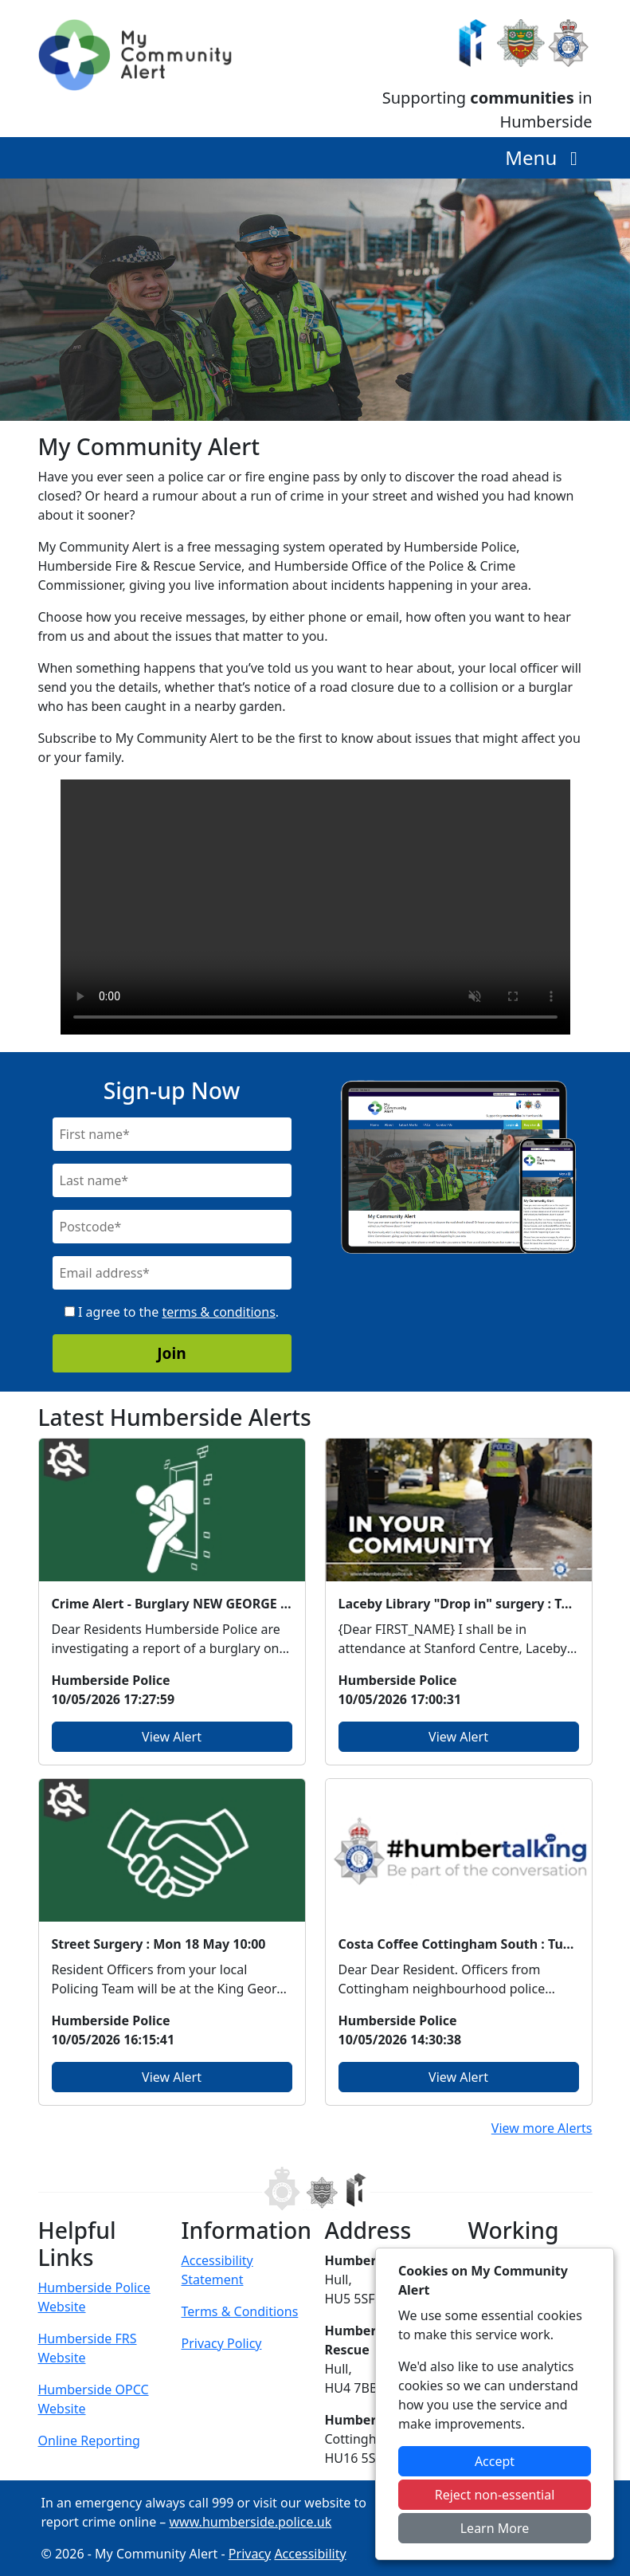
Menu (545, 157)
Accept (495, 2461)
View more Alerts (542, 2128)
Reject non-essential (495, 2494)
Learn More (495, 2528)
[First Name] (172, 1134)
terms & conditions (218, 1312)
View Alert (172, 1736)
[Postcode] (172, 1226)
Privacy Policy (222, 2343)
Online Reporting (89, 2440)
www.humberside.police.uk (251, 2522)
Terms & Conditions (240, 2311)
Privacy (250, 2553)
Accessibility (310, 2553)
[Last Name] (172, 1180)
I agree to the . (172, 1312)
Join (171, 1353)
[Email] (172, 1273)
